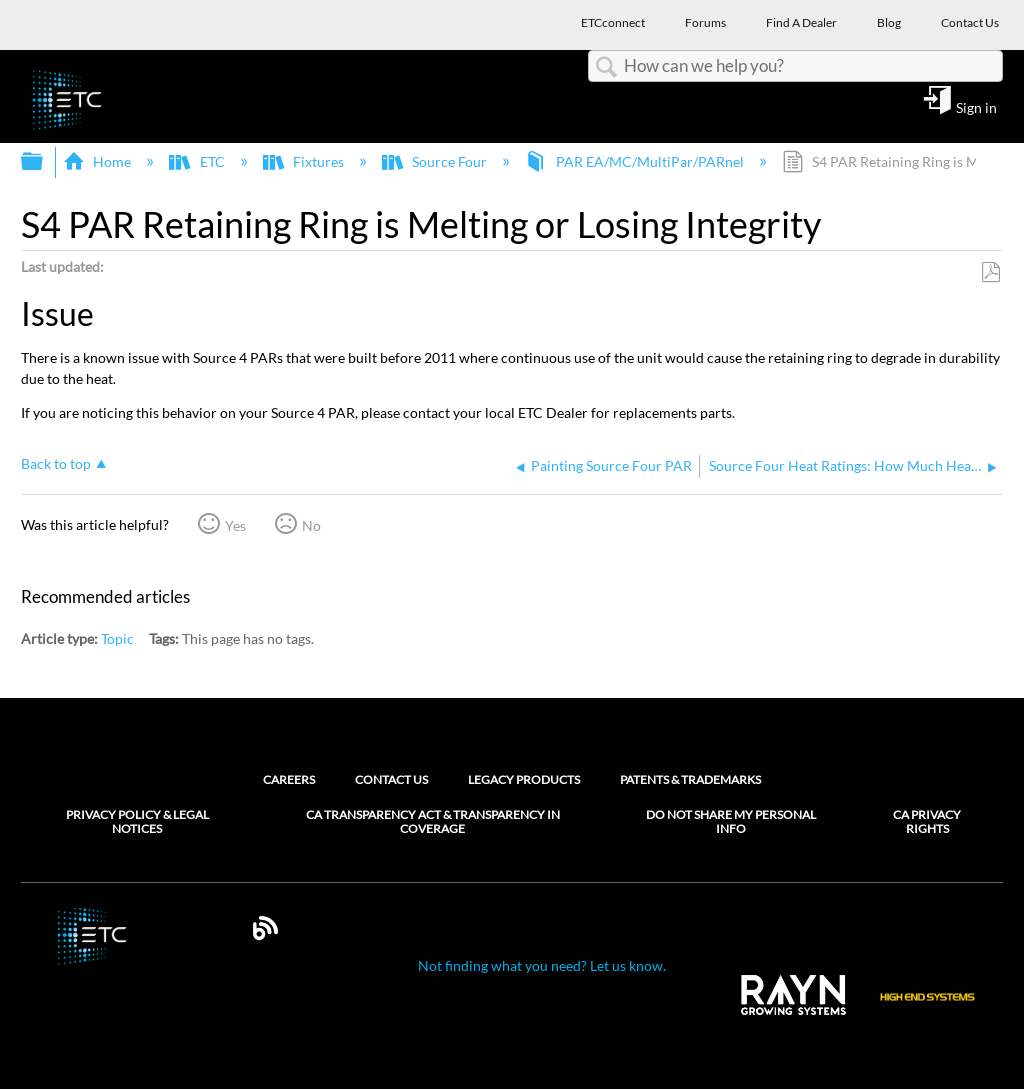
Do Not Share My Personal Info (731, 822)
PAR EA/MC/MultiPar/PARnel (635, 161)
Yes (235, 525)
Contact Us (391, 779)
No (311, 525)
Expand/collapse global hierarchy (45, 162)
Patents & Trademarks (690, 779)
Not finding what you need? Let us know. (542, 965)
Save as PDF (990, 272)
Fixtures (305, 161)
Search (606, 67)
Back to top (56, 463)
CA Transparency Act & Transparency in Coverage (433, 822)
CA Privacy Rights (927, 822)
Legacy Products (524, 779)
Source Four (436, 161)
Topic (117, 638)
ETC (198, 161)
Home (98, 161)
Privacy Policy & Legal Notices (137, 822)
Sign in (976, 107)
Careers (289, 779)
